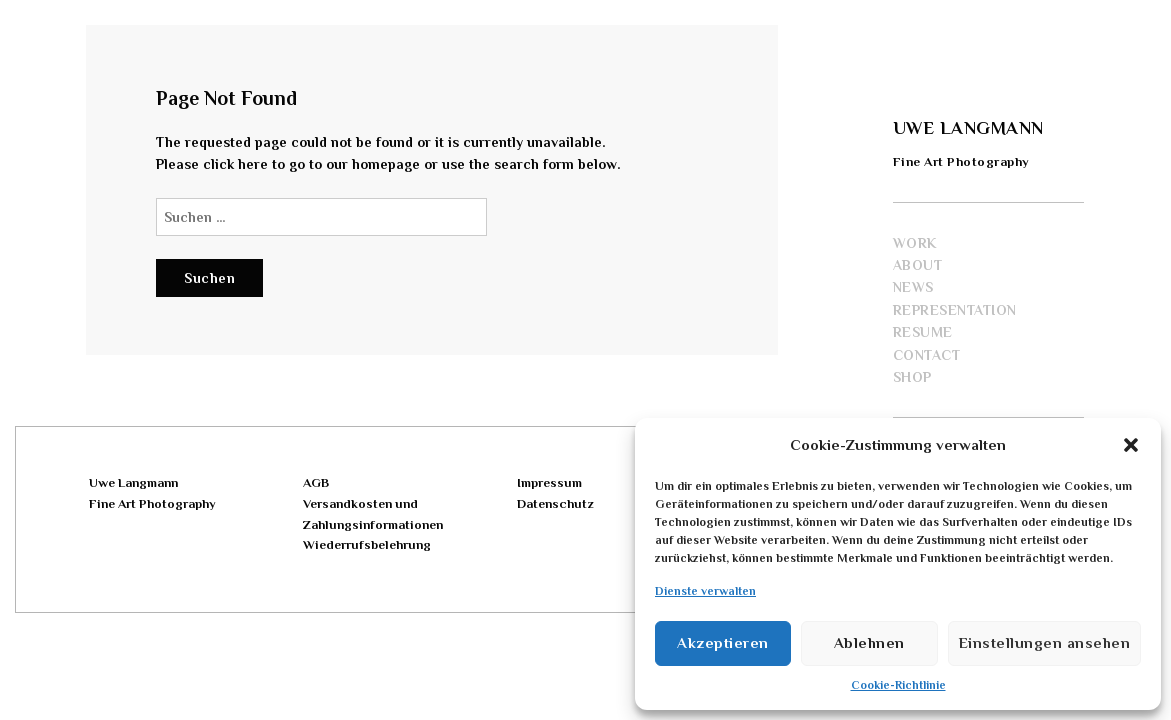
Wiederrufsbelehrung (367, 544)
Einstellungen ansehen (1045, 642)
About (918, 265)
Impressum (549, 482)
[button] (1131, 445)
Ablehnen (869, 642)
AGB (316, 482)
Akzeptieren (723, 642)
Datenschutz (555, 503)
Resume (923, 332)
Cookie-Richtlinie (898, 685)
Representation (955, 310)
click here (235, 164)
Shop (912, 377)
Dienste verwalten (705, 591)
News (913, 287)
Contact (927, 355)
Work (915, 243)
